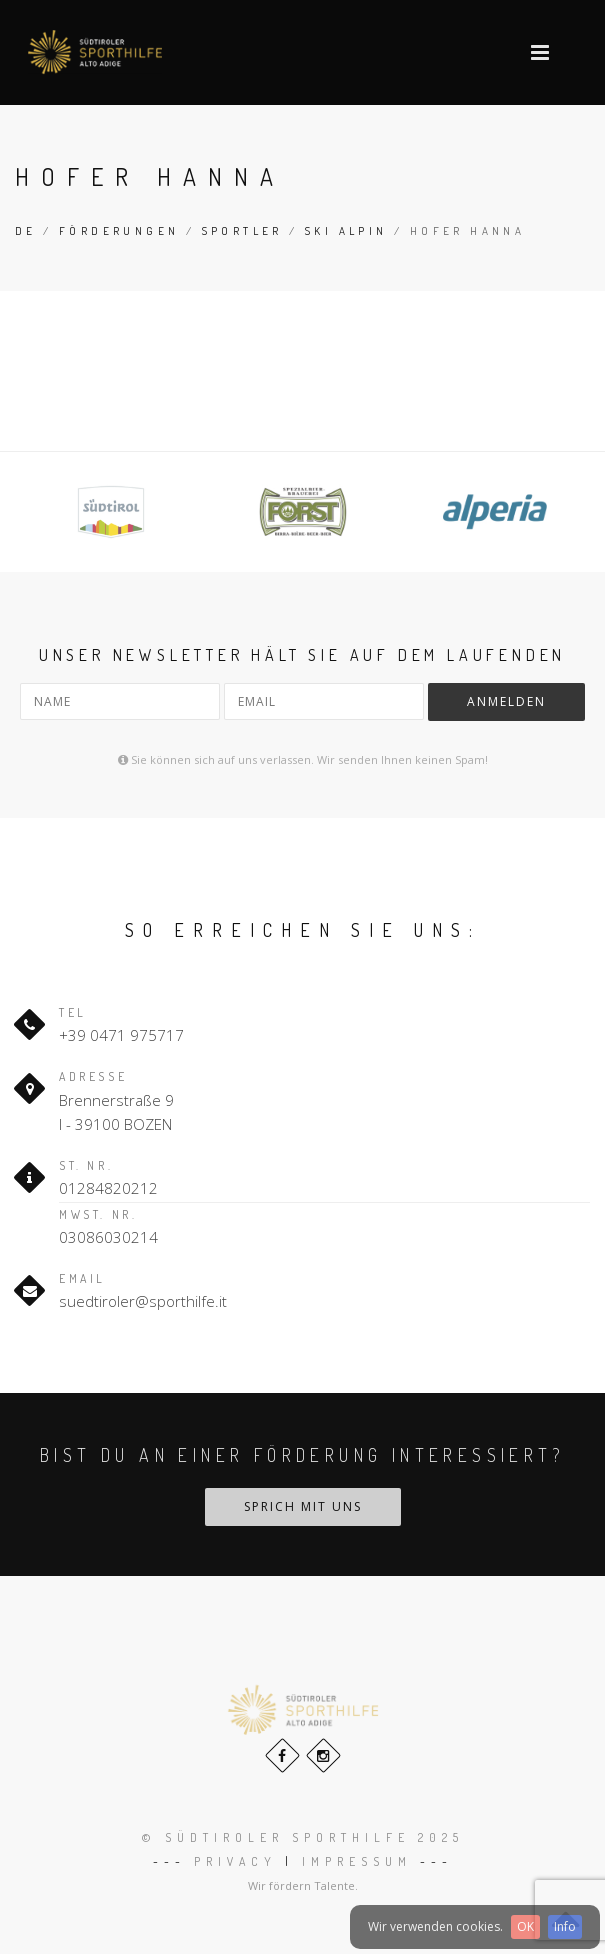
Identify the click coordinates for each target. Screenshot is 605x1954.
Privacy (235, 1861)
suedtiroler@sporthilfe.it (143, 1301)
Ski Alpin (346, 231)
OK (525, 1926)
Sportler (242, 231)
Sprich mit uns (303, 1506)
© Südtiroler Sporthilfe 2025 (303, 1837)
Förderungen (119, 231)
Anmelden (506, 701)
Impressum (357, 1861)
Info (565, 1926)
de (26, 231)
